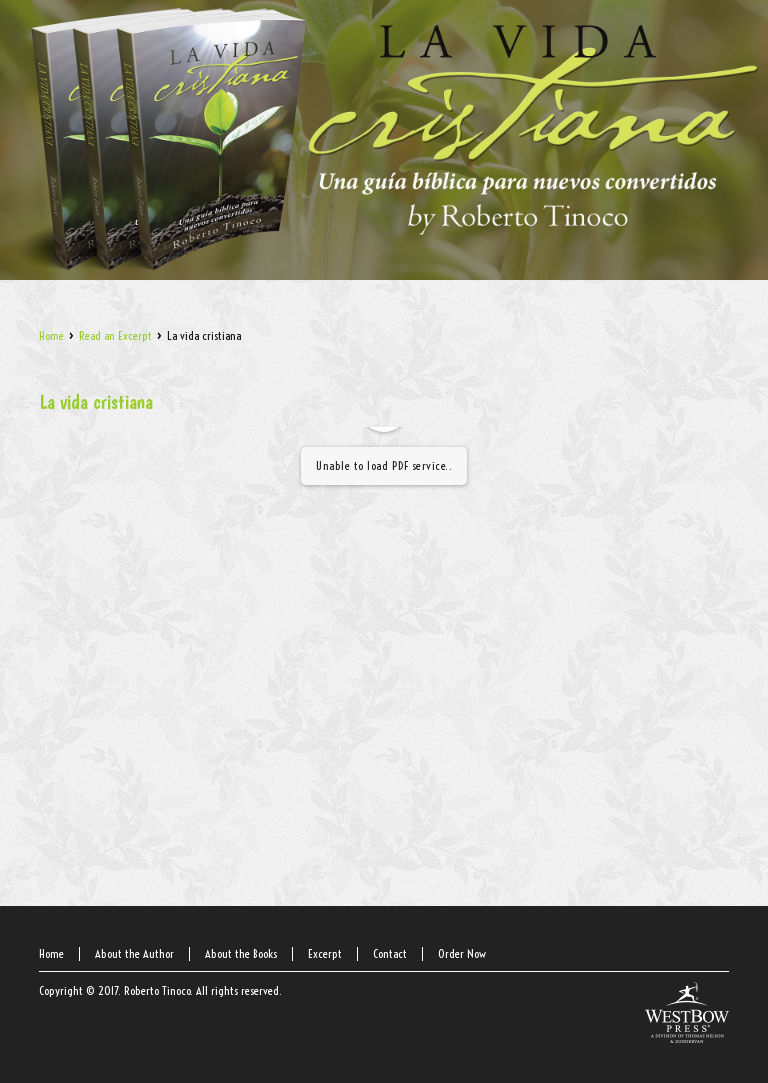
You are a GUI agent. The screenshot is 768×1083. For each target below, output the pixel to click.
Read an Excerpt (115, 335)
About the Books (241, 953)
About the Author (134, 953)
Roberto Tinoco (157, 990)
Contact (390, 953)
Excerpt (325, 953)
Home (51, 335)
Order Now (462, 953)
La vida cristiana (96, 402)
